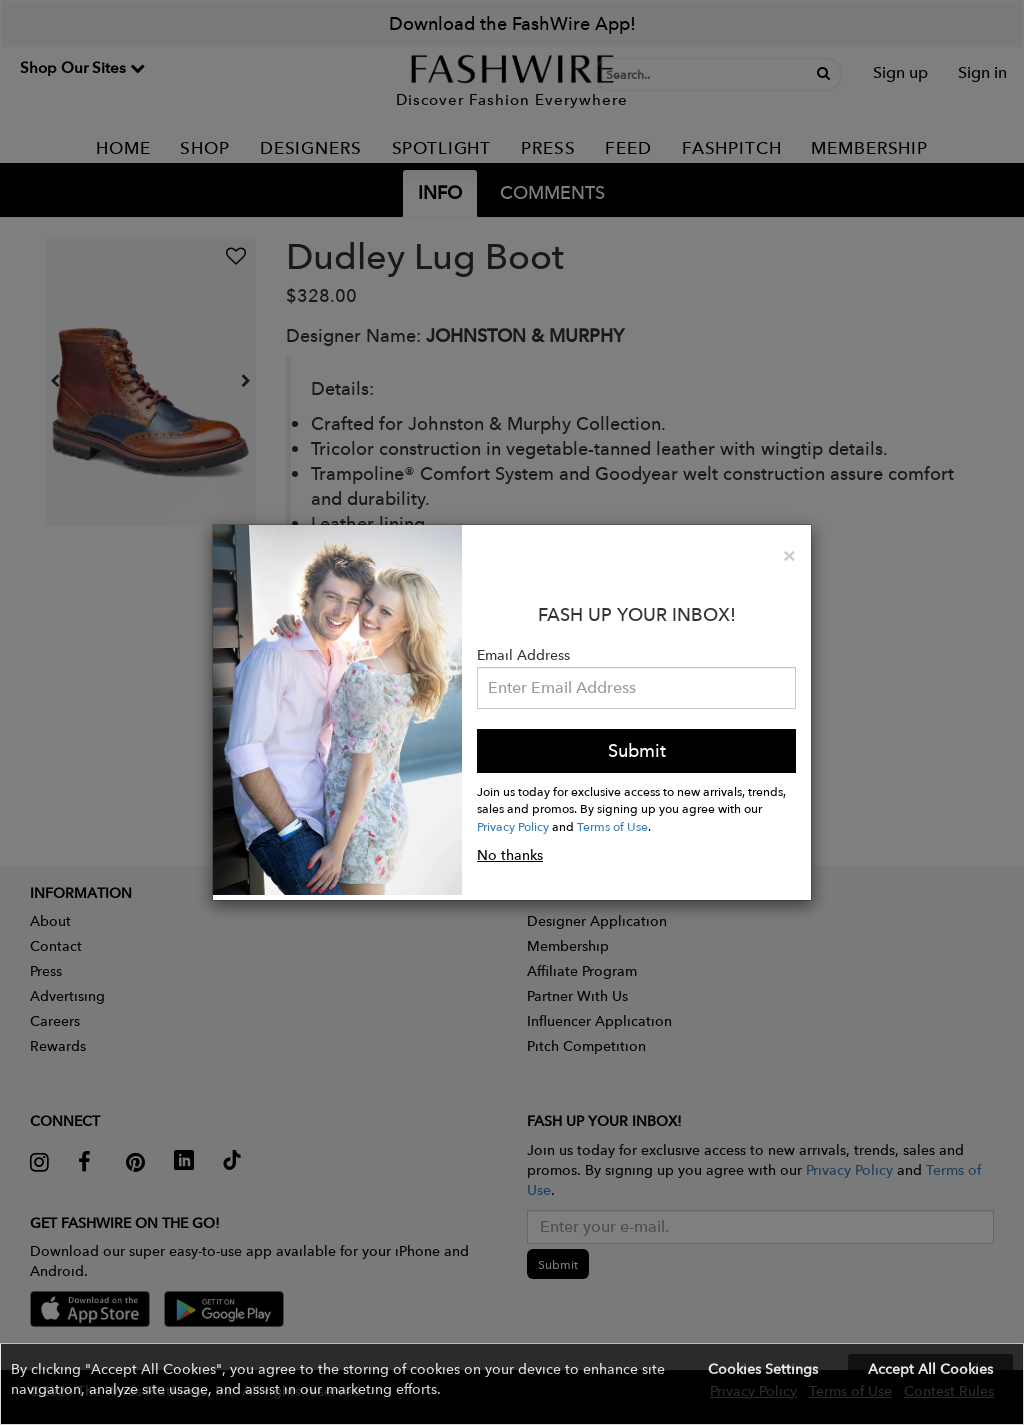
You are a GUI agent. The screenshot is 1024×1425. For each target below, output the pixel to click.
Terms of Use (612, 826)
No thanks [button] (510, 855)
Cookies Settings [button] (763, 1369)
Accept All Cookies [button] (930, 1369)
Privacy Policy (513, 826)
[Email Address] (636, 688)
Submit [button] (637, 750)
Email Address (523, 655)
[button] (512, 1384)
